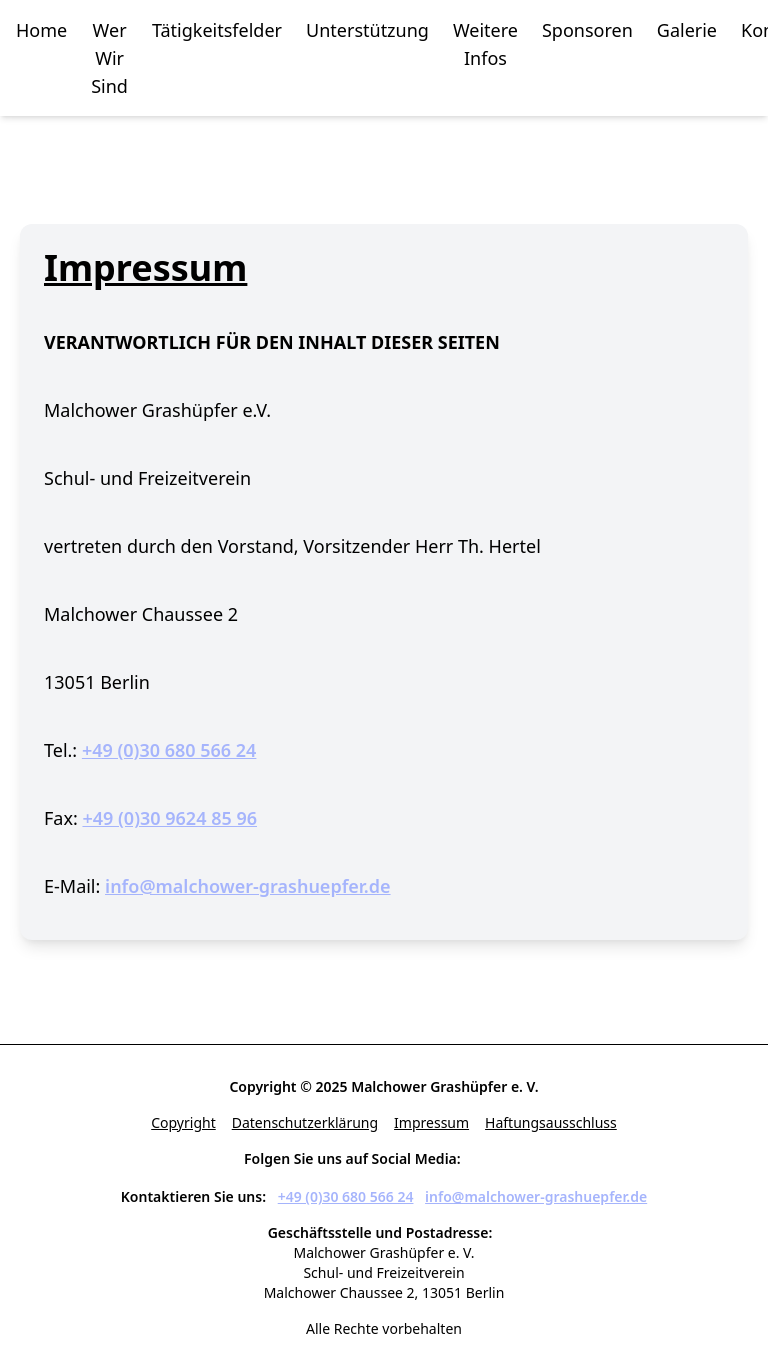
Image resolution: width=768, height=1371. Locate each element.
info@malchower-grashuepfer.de (248, 886)
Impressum (431, 1122)
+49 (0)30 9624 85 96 (169, 818)
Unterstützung (367, 30)
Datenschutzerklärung (305, 1122)
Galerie (687, 30)
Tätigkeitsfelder (217, 30)
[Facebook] (482, 1160)
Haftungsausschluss (551, 1122)
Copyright (183, 1122)
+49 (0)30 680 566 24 (169, 750)
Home (41, 30)
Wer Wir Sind (109, 58)
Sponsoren (587, 30)
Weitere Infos (485, 44)
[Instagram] (514, 1160)
